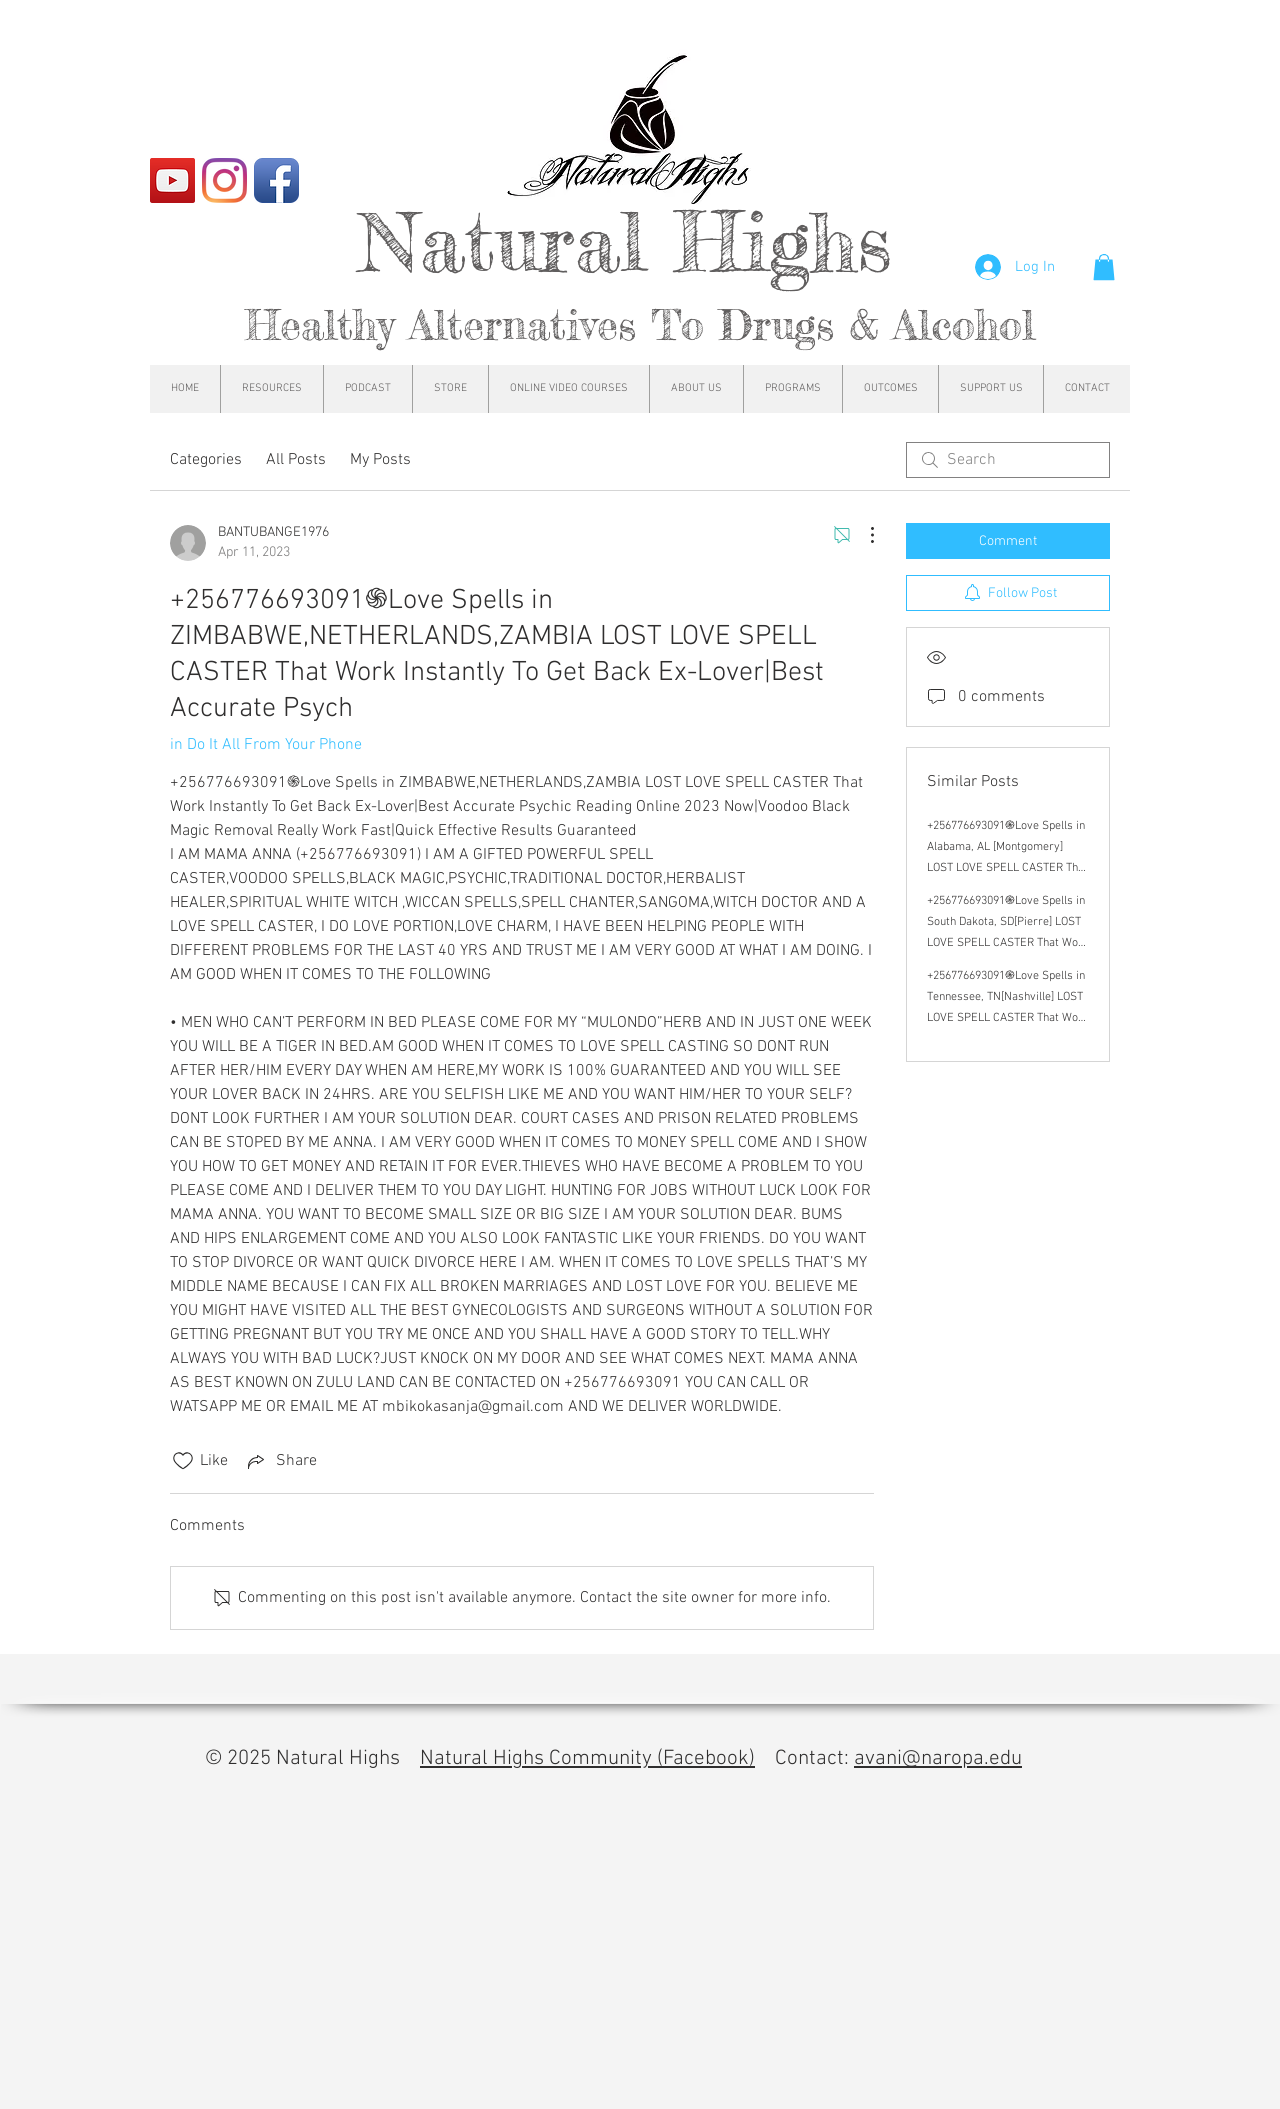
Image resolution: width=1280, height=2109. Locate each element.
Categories (206, 460)
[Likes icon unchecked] (183, 1461)
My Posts (380, 460)
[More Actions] (862, 535)
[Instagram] (224, 180)
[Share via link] (280, 1461)
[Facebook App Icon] (276, 180)
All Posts (296, 460)
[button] (1104, 267)
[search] (1008, 460)
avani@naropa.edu (938, 1758)
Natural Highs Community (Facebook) (587, 1758)
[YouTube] (172, 180)
